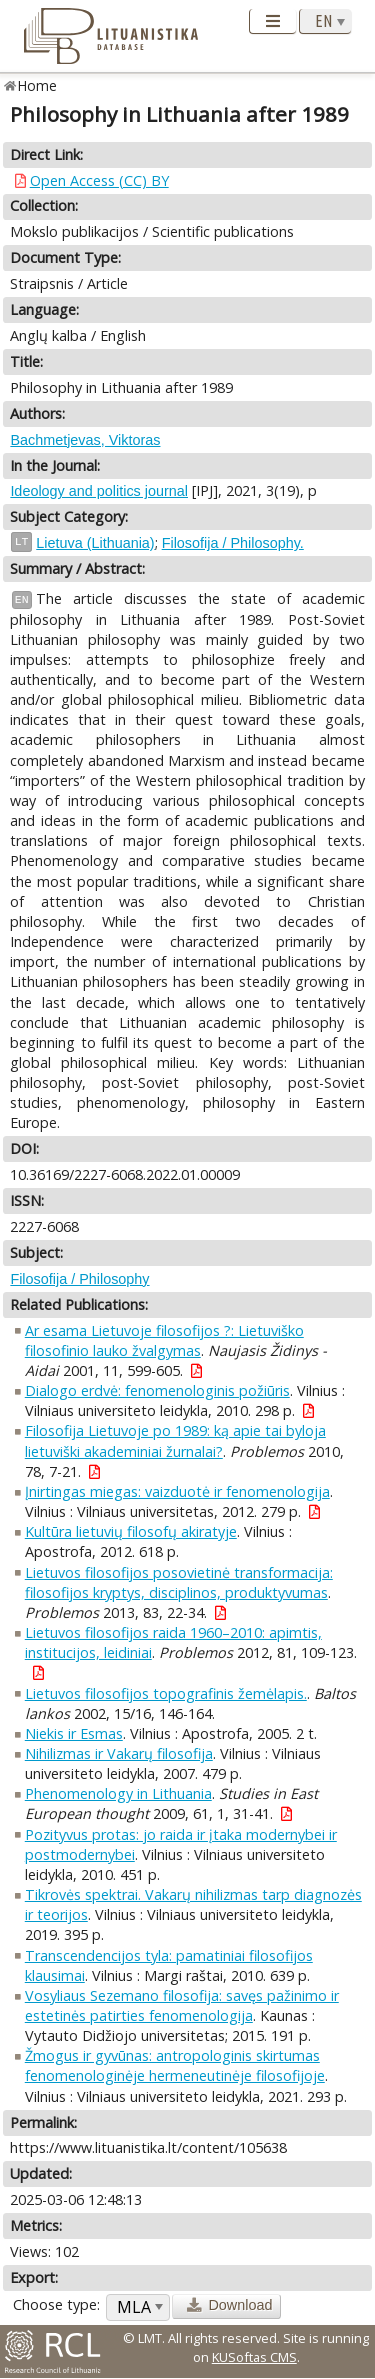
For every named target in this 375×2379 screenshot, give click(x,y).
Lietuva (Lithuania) (95, 543)
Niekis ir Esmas (74, 1733)
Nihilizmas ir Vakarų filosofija (119, 1753)
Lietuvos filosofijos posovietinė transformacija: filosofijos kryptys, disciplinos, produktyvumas (179, 1582)
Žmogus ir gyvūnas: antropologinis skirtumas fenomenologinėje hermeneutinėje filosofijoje (175, 2065)
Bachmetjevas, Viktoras (85, 440)
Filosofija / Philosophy (79, 1279)
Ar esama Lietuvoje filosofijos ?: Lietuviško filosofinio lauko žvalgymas (164, 1340)
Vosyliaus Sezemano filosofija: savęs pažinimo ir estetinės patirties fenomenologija (182, 2005)
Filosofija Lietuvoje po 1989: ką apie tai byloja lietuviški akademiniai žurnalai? (175, 1440)
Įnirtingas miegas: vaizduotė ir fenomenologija (177, 1491)
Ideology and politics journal (99, 491)
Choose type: (56, 2304)
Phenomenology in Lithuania (118, 1793)
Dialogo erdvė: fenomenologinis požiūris (157, 1390)
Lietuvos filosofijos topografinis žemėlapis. (166, 1693)
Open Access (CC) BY (99, 180)
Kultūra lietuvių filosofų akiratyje (131, 1531)
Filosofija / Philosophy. (233, 543)
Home (37, 85)
